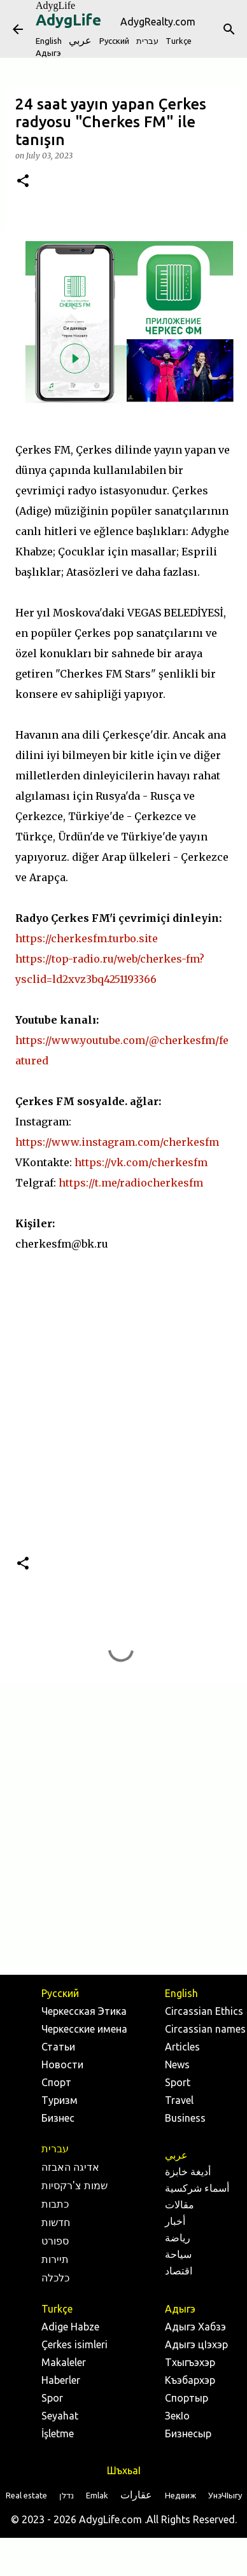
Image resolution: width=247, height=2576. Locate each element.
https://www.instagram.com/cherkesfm (117, 1142)
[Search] (229, 29)
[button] (23, 181)
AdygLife (55, 5)
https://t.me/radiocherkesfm (131, 1182)
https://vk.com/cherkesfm (141, 1162)
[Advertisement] (121, 1824)
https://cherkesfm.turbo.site (86, 938)
